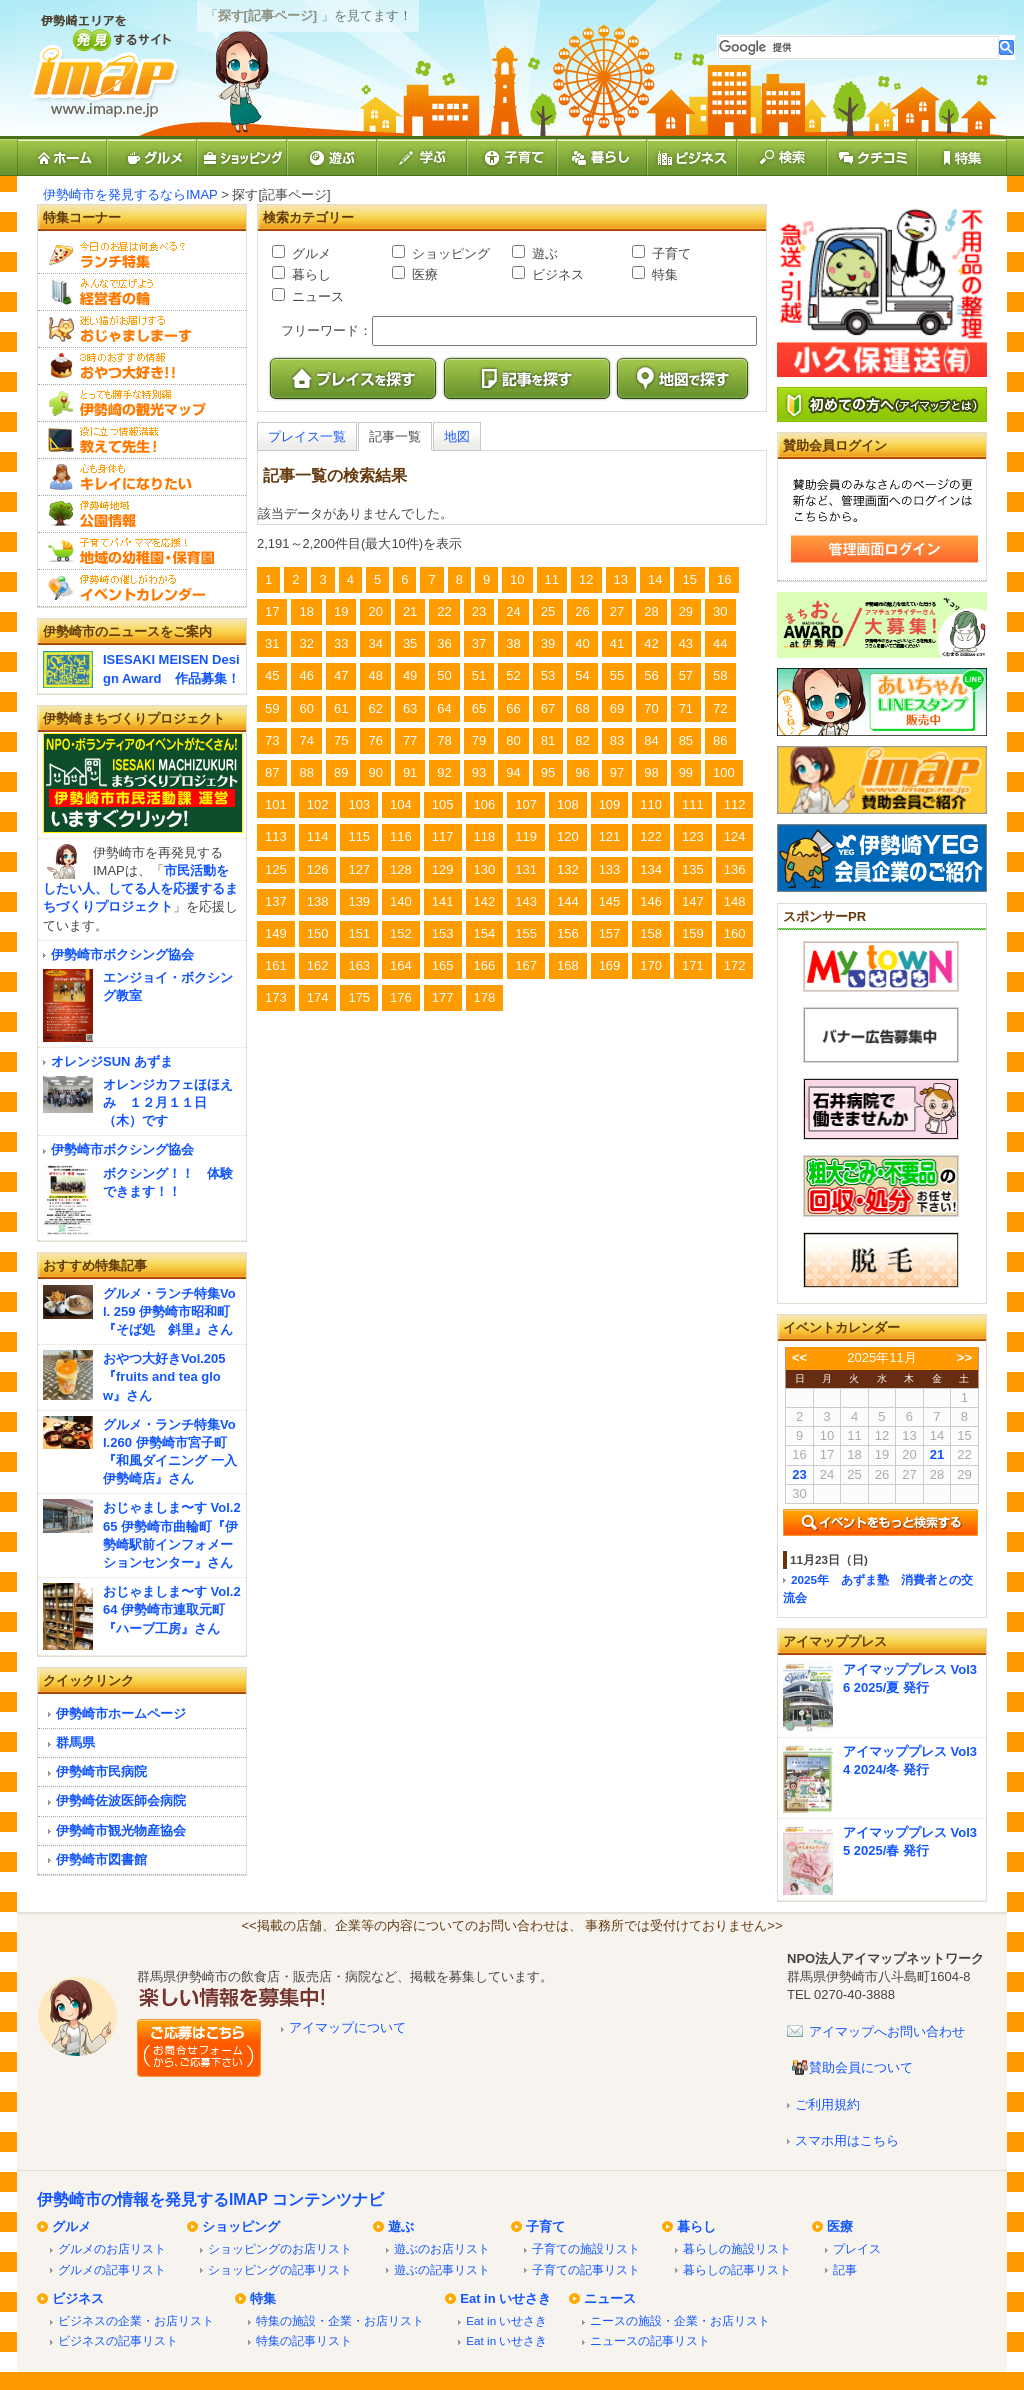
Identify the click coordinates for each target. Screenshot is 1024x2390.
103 (359, 804)
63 (410, 708)
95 (548, 772)
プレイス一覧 (307, 436)
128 (401, 869)
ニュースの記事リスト (650, 2340)
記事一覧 (395, 436)
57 (686, 675)
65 (479, 708)
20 (375, 611)
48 (375, 675)
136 (735, 869)
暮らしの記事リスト (737, 2269)
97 (617, 772)
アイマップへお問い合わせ (887, 2031)
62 (375, 708)
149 (276, 933)
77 (410, 740)
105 (443, 804)
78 (444, 740)
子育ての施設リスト (586, 2248)
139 (359, 901)
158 (651, 933)
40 (582, 643)
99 (686, 772)
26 (582, 611)
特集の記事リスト (304, 2340)
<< (799, 1357)
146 (651, 901)
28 (651, 611)
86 (720, 740)
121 (610, 836)
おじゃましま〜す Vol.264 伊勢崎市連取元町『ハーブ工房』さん (172, 1609)
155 (526, 933)
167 (526, 965)
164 (401, 965)
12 (586, 579)
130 (485, 869)
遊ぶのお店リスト (442, 2248)
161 (276, 965)
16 (724, 579)
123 (693, 836)
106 (485, 804)
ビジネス (556, 274)
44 (720, 643)
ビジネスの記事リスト (118, 2340)
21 (410, 611)
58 (720, 675)
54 (582, 675)
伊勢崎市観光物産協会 (121, 1830)
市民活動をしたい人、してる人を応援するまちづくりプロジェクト (140, 888)
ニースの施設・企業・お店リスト (680, 2320)
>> (964, 1357)
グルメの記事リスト (112, 2269)
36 (444, 643)
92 (444, 772)
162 (318, 965)
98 (651, 772)
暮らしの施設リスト (737, 2248)
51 (479, 675)
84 (651, 740)
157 (610, 933)
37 (479, 643)
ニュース (316, 296)
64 (444, 708)
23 (479, 611)
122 (651, 836)
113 (276, 836)
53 (548, 675)
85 (686, 740)
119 (526, 836)
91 (410, 772)
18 (306, 611)
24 (513, 611)
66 (513, 708)
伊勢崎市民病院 (101, 1771)
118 (485, 836)
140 (401, 901)
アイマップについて (347, 2027)
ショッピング (449, 253)
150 (318, 933)
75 (341, 740)
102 (318, 804)
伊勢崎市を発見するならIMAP (130, 194)
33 (341, 643)
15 (689, 579)
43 (686, 643)
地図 (457, 436)
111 (693, 804)
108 (568, 804)
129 (443, 869)
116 (401, 836)
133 (610, 869)
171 (693, 965)
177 (443, 997)
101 (276, 804)
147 (693, 901)
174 (318, 997)
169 (610, 965)
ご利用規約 (827, 2104)
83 (617, 740)
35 (410, 643)
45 (272, 675)
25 (548, 611)
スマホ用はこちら (847, 2140)
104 (401, 804)
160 (735, 933)
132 (568, 869)
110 (651, 804)
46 (306, 675)
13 (621, 579)
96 (582, 772)
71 (686, 708)
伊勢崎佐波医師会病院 (121, 1800)
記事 (845, 2269)
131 (526, 869)
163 (359, 965)
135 (693, 869)
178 (485, 997)
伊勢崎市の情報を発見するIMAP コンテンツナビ (210, 2199)
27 (617, 611)
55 (617, 675)
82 (582, 740)
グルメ (309, 253)
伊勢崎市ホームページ (121, 1713)
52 (513, 675)
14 (655, 579)
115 (359, 836)
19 (341, 611)
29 (686, 611)
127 (359, 869)
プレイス (857, 2248)
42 (651, 643)
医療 (423, 274)
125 (276, 869)
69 (617, 708)
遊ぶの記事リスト (442, 2269)
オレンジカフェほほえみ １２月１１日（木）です (168, 1102)
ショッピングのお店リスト (280, 2248)
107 (526, 804)
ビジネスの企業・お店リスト (136, 2320)
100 (724, 772)
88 (306, 772)
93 (479, 772)
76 (375, 740)
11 (552, 579)
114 (318, 836)
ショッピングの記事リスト (280, 2269)
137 (276, 901)
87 (272, 772)
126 (318, 869)
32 (306, 643)
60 (306, 708)
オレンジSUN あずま (112, 1061)
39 (548, 643)
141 (443, 901)
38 (513, 643)
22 (444, 611)
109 (610, 804)
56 (651, 675)
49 (410, 675)
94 (513, 772)
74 (306, 740)
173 (276, 997)
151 (359, 933)
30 (720, 611)
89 (341, 772)
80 (513, 740)
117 (443, 836)
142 (485, 901)
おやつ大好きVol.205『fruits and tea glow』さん (164, 1376)
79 (479, 740)
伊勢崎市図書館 (101, 1859)
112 (735, 804)
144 (568, 901)
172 (735, 965)
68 (582, 708)
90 (375, 772)
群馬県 (75, 1742)
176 (401, 997)
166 (485, 965)
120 (568, 836)
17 (272, 611)
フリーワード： (326, 330)
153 (443, 933)
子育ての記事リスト (586, 2269)
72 (720, 708)
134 (651, 869)
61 (341, 708)
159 (693, 933)
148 (735, 901)
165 (443, 965)
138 (318, 901)
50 (444, 675)
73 (272, 740)
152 (401, 933)
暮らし (309, 274)
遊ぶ (543, 253)
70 (651, 708)
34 (375, 643)
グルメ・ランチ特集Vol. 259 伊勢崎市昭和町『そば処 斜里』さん (169, 1311)
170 (651, 965)
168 (568, 965)
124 (735, 836)
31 (272, 643)
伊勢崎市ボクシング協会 (122, 954)
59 (272, 708)
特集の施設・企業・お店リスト (340, 2320)
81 (548, 740)
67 (548, 708)
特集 (663, 274)
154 (485, 933)
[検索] (858, 47)
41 (617, 643)
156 (568, 933)
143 (526, 901)
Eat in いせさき (505, 2298)
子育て (669, 253)
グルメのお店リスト (112, 2248)
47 (341, 675)
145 (610, 901)
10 (517, 579)
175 (359, 997)
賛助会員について (861, 2067)
